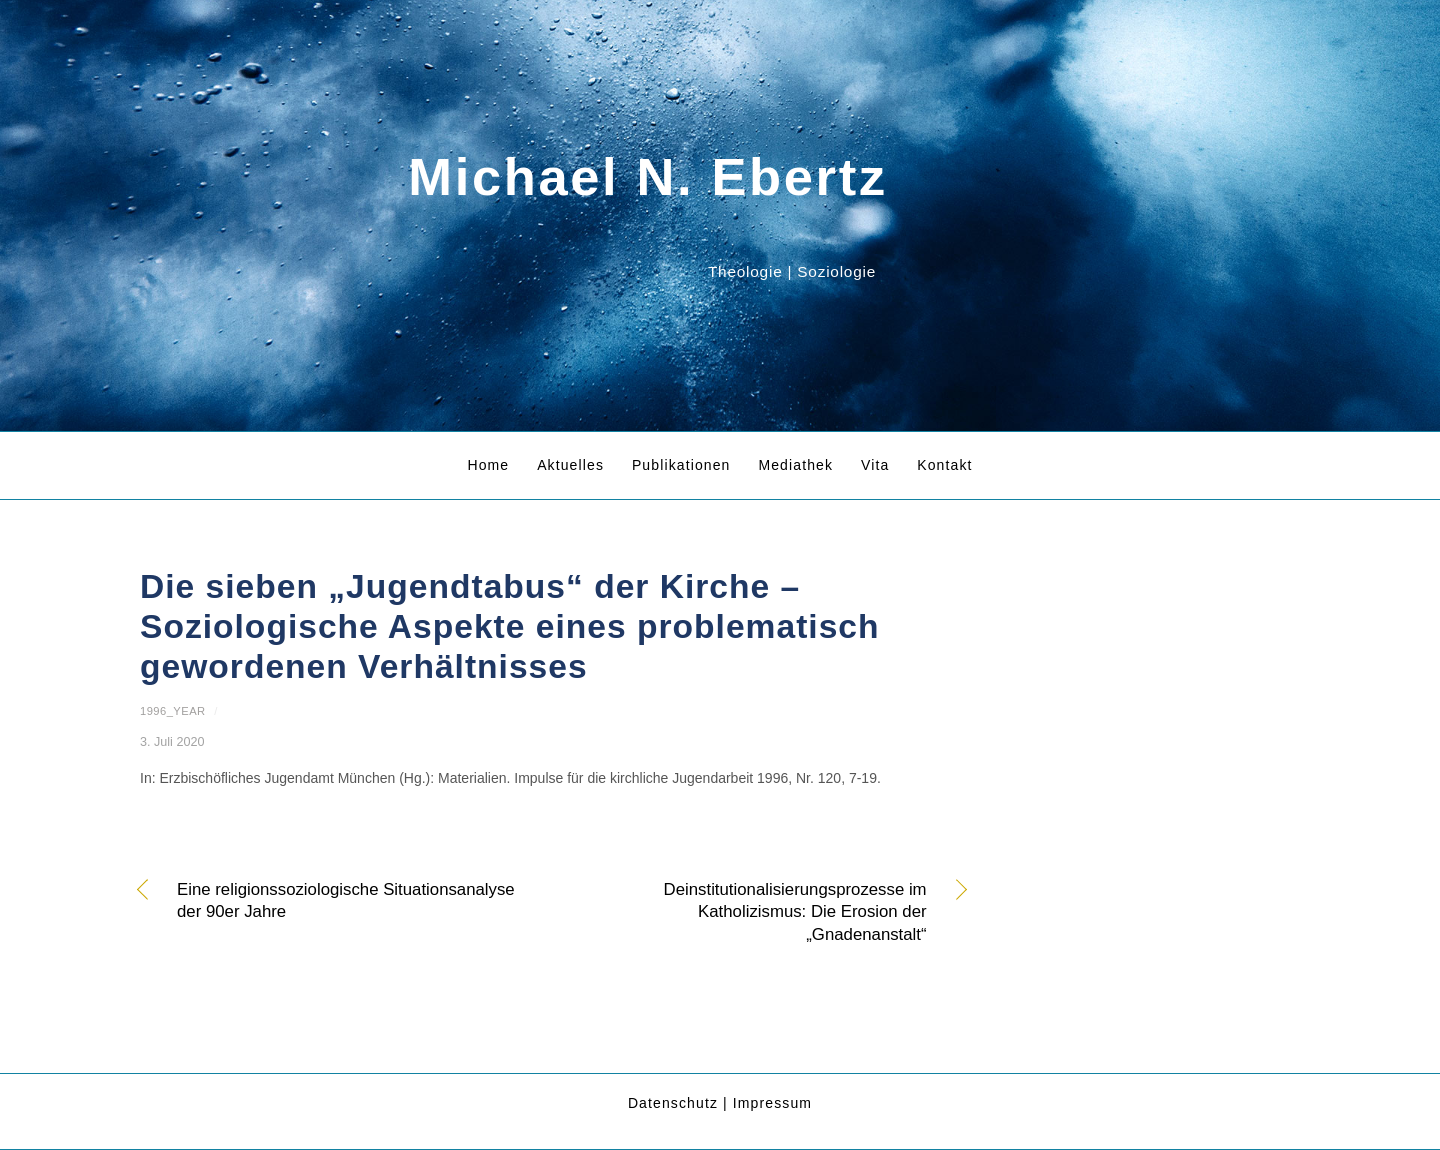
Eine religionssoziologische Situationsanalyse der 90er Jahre (346, 901)
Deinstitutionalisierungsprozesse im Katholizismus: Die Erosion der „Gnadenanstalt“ (752, 912)
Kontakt (944, 465)
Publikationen (681, 465)
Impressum (772, 1103)
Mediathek (795, 465)
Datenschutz (673, 1103)
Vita (875, 465)
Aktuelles (570, 465)
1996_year (173, 711)
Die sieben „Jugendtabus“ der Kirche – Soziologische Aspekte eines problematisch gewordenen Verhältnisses (510, 627)
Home (488, 465)
